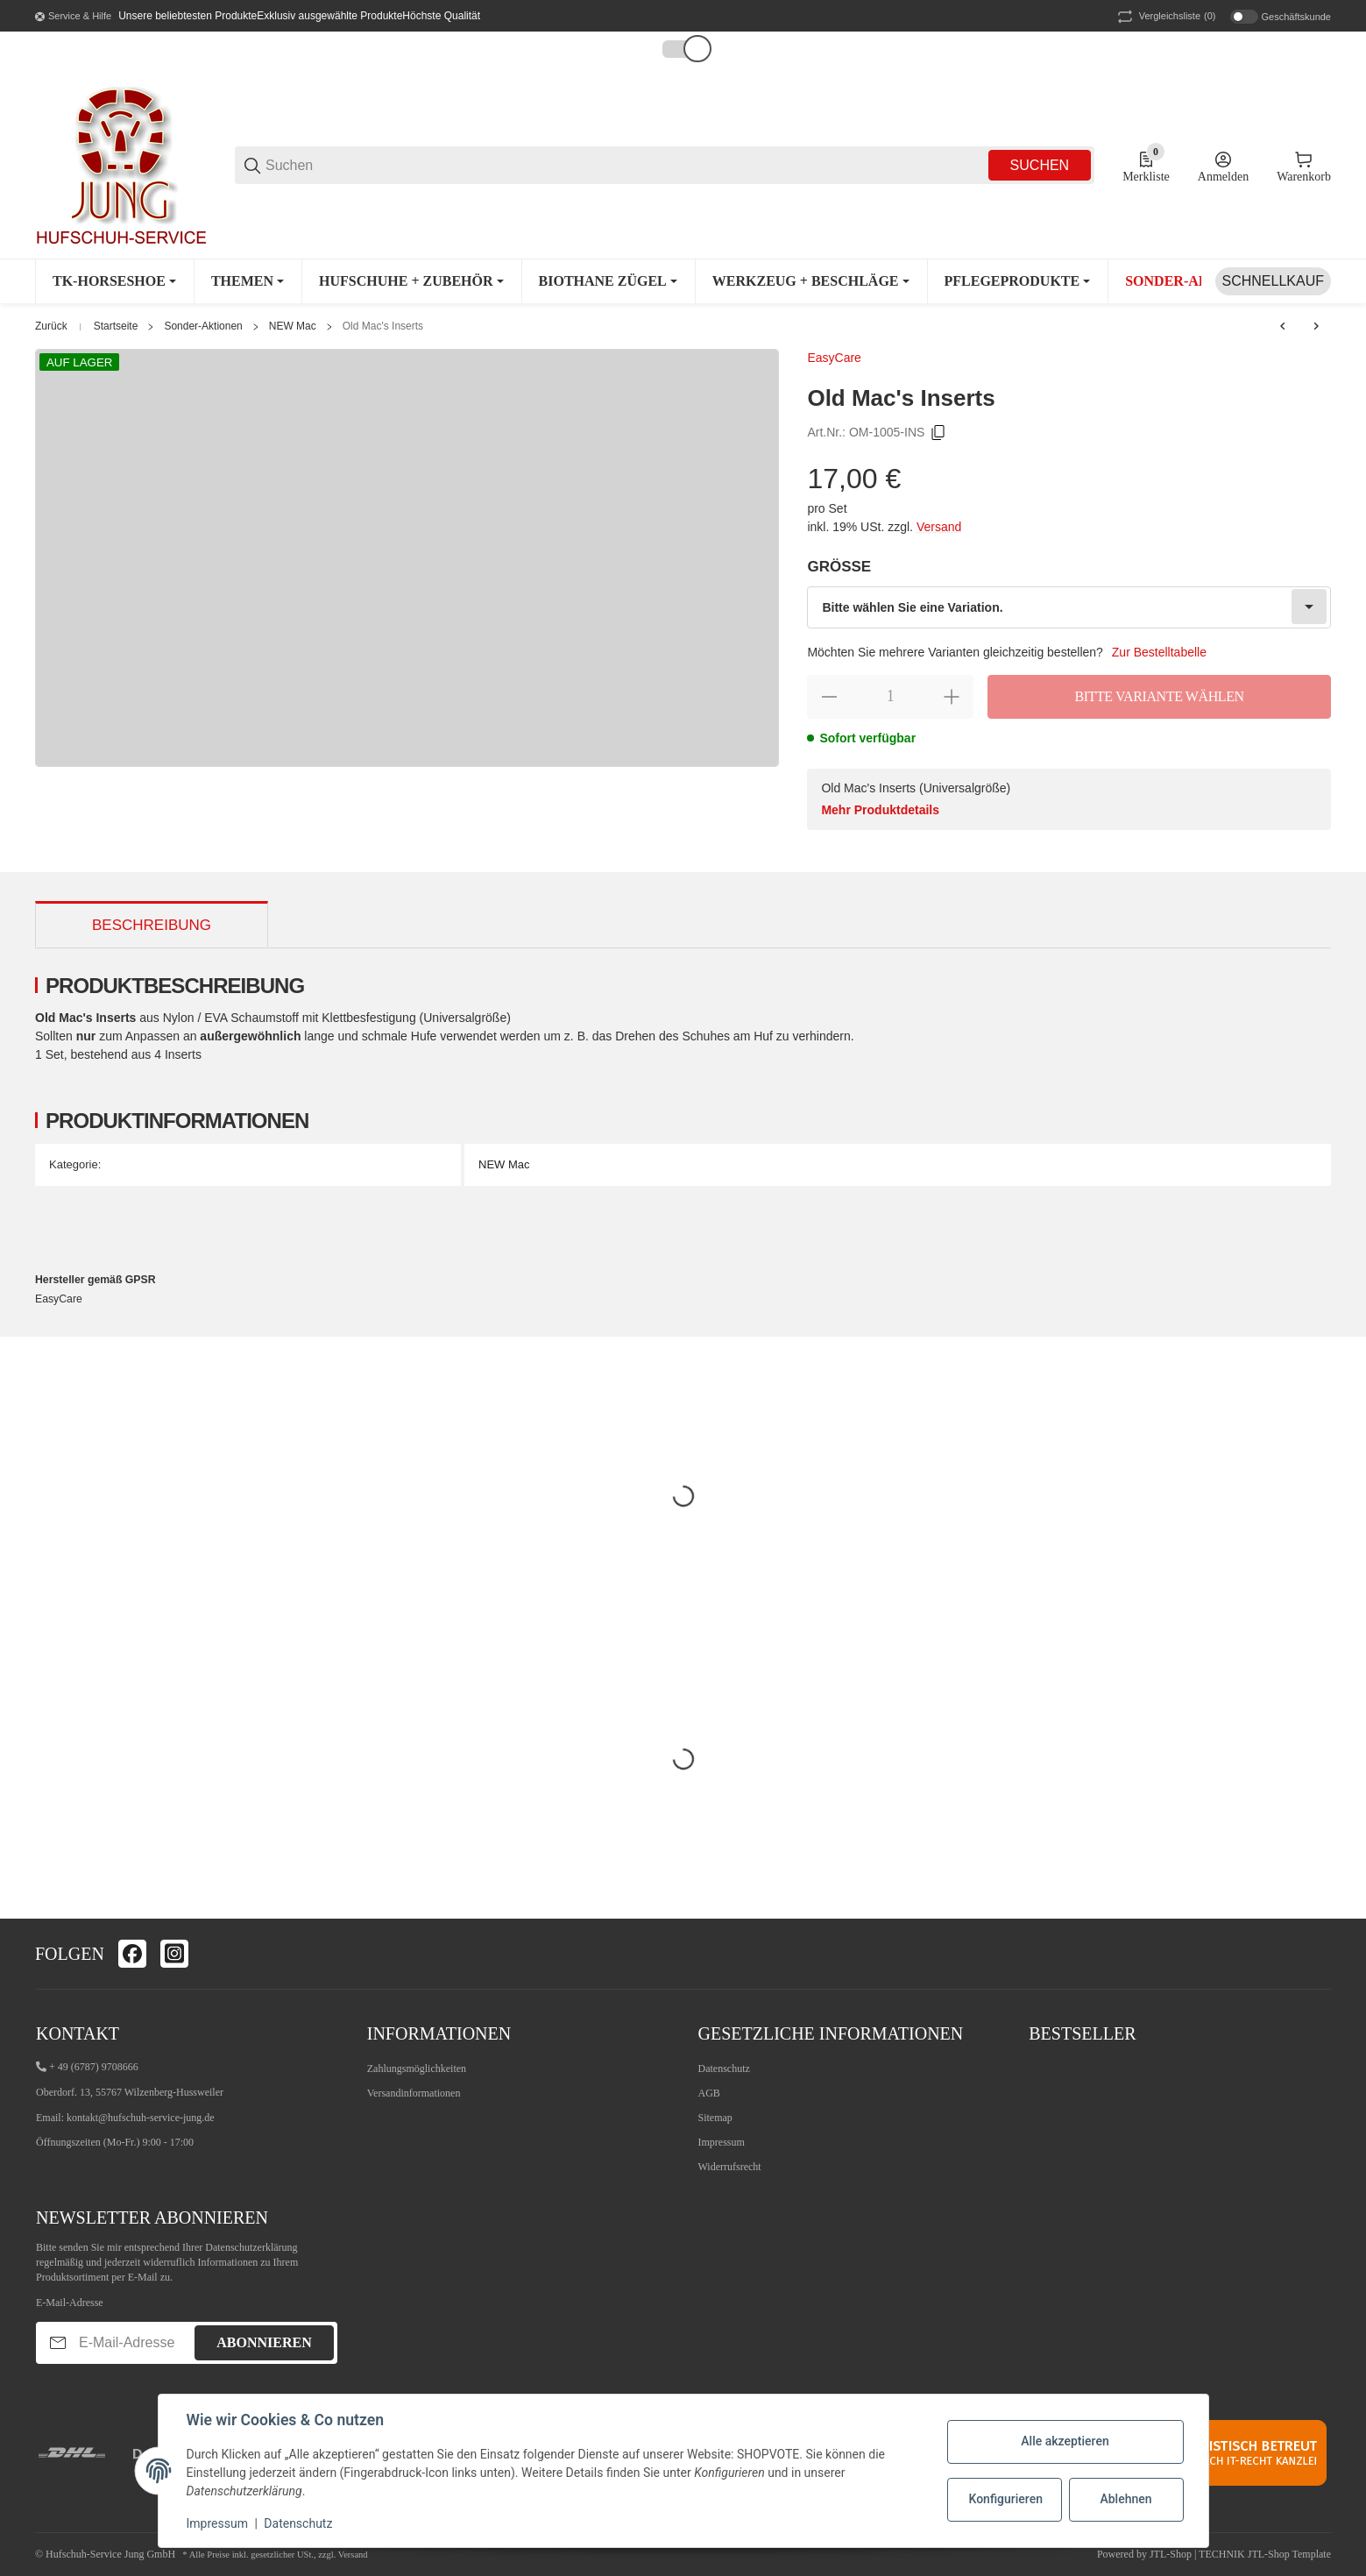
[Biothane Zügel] (608, 281)
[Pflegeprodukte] (1017, 281)
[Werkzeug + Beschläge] (811, 281)
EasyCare (833, 358)
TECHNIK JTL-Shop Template (1265, 2554)
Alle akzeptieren (1064, 2441)
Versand (939, 527)
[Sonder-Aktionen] (1200, 281)
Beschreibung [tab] (151, 925)
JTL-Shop (1172, 2554)
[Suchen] (625, 165)
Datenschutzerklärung (251, 2247)
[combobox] (1069, 607)
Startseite (116, 326)
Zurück (51, 326)
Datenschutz (724, 2068)
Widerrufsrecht (729, 2167)
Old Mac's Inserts (383, 326)
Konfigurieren (1006, 2499)
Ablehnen (1125, 2499)
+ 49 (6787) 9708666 (93, 2067)
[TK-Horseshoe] (114, 281)
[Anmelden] (1223, 165)
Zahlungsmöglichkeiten (416, 2068)
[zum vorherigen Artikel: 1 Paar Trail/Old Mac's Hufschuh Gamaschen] (1283, 326)
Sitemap (715, 2117)
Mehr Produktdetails (880, 810)
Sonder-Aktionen (203, 326)
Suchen (1040, 165)
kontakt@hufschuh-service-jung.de (141, 2117)
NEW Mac (292, 326)
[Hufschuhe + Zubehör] (410, 281)
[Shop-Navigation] (73, 16)
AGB (709, 2093)
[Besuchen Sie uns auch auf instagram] (174, 1954)
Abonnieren (263, 2342)
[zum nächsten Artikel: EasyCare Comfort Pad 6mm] (1316, 326)
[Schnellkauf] (1273, 281)
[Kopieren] (938, 433)
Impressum (721, 2142)
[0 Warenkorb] (1304, 165)
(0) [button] (1165, 16)
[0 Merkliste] (1146, 165)
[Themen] (247, 281)
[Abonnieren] (57, 2342)
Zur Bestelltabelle (1159, 652)
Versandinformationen (414, 2093)
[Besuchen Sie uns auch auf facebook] (132, 1954)
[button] (678, 48)
